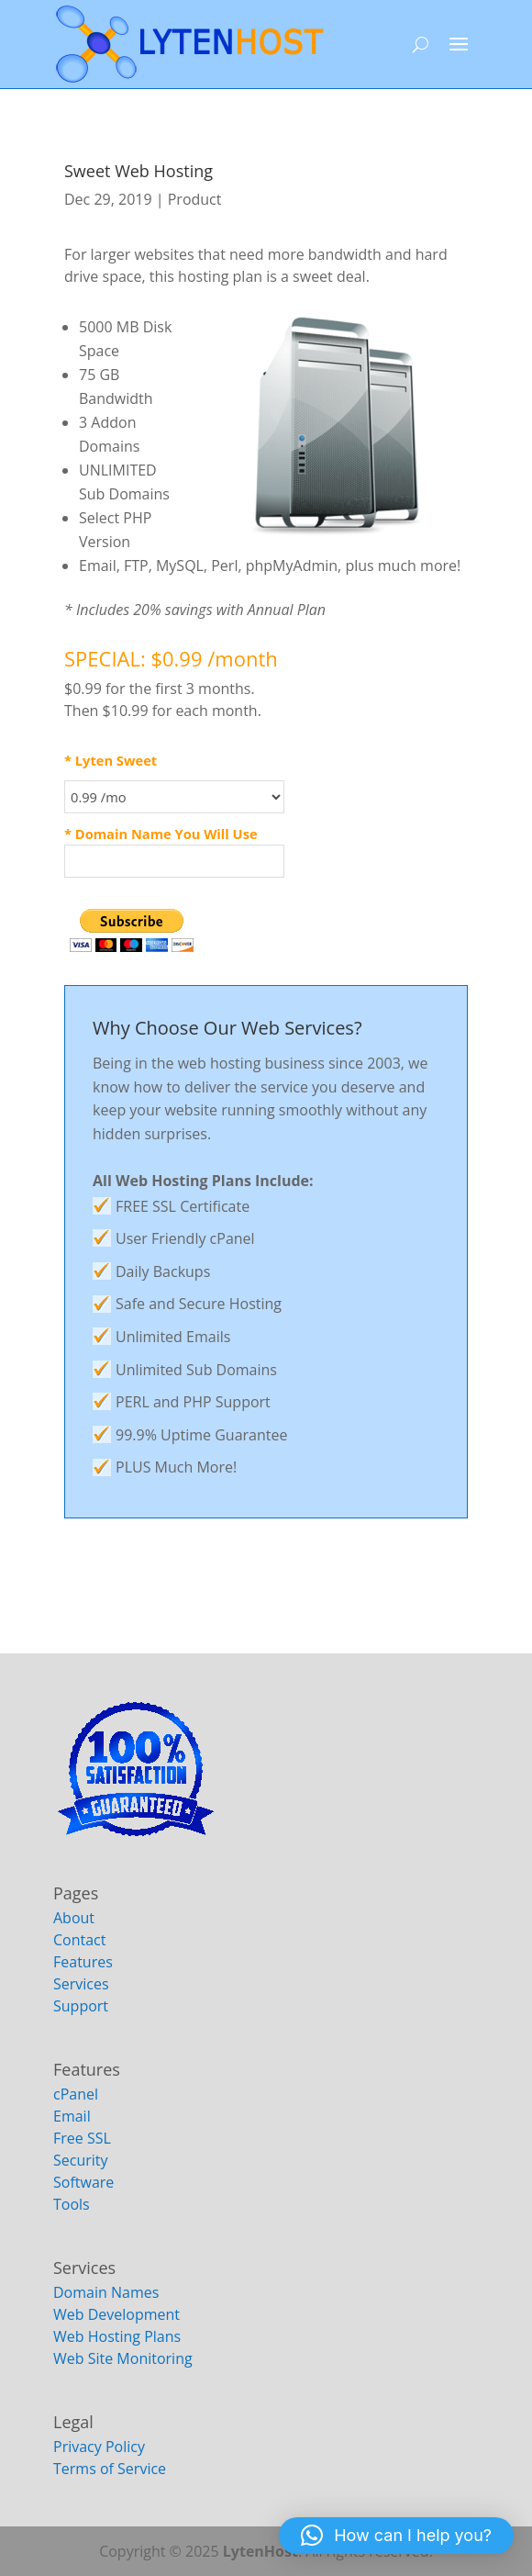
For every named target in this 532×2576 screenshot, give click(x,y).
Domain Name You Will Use (166, 833)
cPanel (75, 2094)
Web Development (116, 2314)
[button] (396, 2535)
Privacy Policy (99, 2446)
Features (83, 1962)
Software (83, 2182)
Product (195, 199)
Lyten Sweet (116, 760)
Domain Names (106, 2292)
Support (80, 2006)
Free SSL (82, 2138)
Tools (71, 2204)
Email (72, 2116)
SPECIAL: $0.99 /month (171, 658)
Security (80, 2160)
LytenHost (260, 2551)
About (73, 1918)
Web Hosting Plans (117, 2336)
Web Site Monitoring (123, 2358)
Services (81, 1984)
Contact (79, 1940)
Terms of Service (109, 2468)
